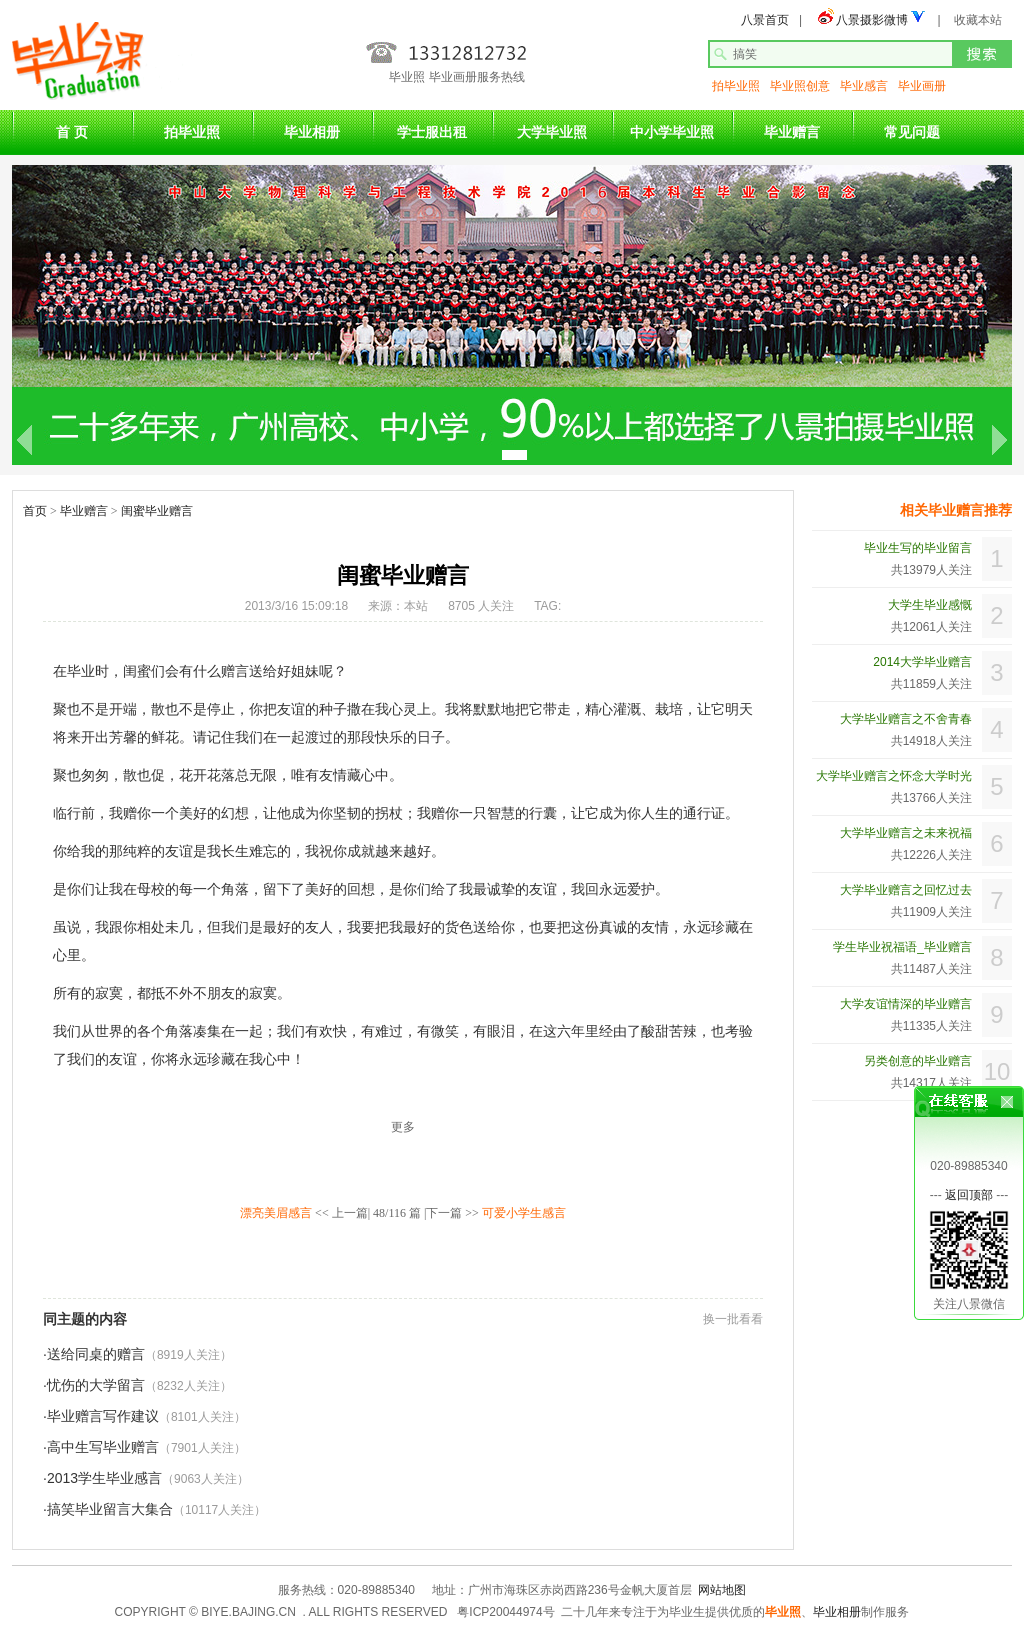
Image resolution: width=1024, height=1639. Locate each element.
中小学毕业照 (672, 132)
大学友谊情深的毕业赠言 (906, 1004)
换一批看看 (733, 1319)
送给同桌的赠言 (96, 1354)
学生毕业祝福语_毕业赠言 (902, 947)
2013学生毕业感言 (104, 1478)
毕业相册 (312, 132)
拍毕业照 (736, 86)
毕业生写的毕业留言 (918, 548)
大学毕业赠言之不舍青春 (906, 719)
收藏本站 (978, 20)
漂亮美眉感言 (276, 1213)
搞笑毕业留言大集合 (110, 1509)
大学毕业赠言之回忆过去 (906, 890)
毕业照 (783, 1612)
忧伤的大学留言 (96, 1385)
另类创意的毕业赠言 (918, 1061)
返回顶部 (969, 1187)
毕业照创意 (800, 86)
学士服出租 (432, 132)
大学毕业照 (552, 132)
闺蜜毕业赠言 (157, 511)
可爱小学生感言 (524, 1213)
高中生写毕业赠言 (103, 1447)
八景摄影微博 (872, 20)
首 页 (72, 132)
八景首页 (765, 20)
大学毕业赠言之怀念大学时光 (894, 776)
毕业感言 (864, 86)
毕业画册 (922, 86)
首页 (35, 511)
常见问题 (912, 132)
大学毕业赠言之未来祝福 (906, 833)
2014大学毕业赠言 (922, 662)
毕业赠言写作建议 (103, 1416)
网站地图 (722, 1590)
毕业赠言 (792, 132)
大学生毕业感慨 (930, 605)
